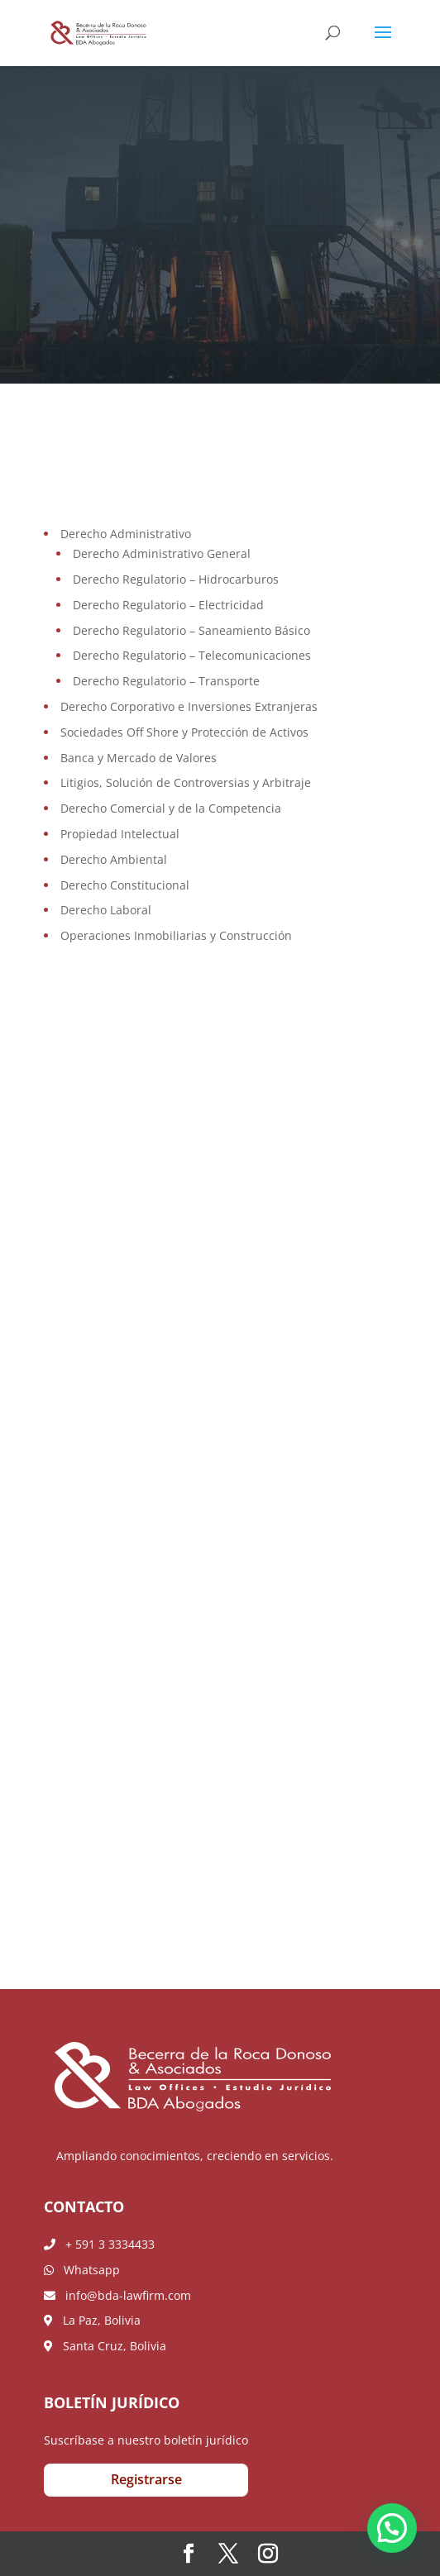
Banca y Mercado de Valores (138, 758)
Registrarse (146, 2479)
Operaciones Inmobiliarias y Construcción (176, 935)
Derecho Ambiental (113, 859)
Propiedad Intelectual (119, 834)
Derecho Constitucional (124, 885)
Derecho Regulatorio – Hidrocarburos (176, 579)
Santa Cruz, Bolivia (105, 2346)
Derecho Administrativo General (162, 553)
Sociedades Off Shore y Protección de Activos (184, 732)
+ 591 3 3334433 (99, 2244)
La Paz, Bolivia (92, 2320)
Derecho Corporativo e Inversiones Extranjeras (189, 706)
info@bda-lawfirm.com (117, 2295)
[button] (392, 2528)
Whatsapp (82, 2270)
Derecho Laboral (105, 910)
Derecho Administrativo (125, 533)
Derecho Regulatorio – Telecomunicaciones (192, 655)
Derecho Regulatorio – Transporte (166, 681)
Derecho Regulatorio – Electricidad (168, 605)
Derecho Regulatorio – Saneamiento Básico (191, 630)
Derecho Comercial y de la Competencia (170, 808)
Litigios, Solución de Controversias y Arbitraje (185, 782)
